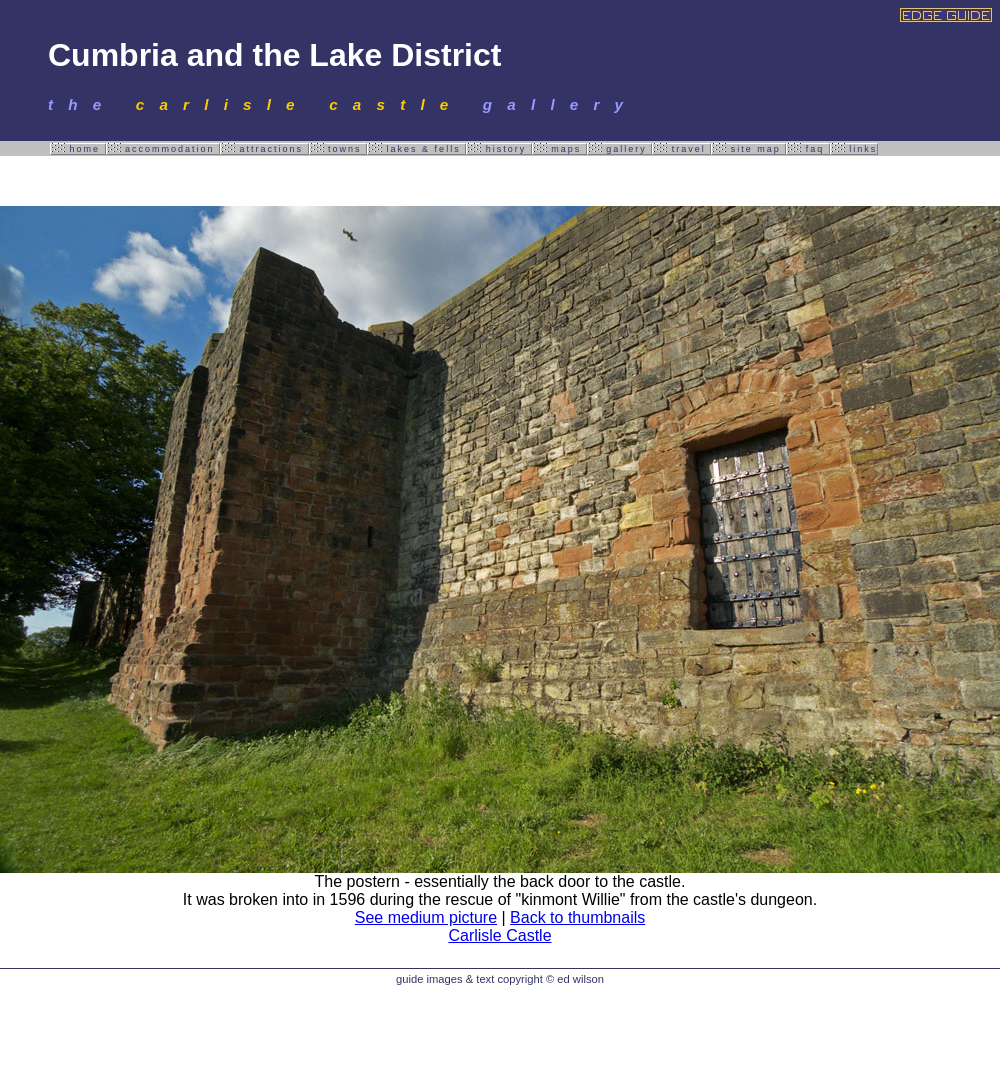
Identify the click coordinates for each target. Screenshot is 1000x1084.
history (499, 148)
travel (681, 148)
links (854, 148)
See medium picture (426, 917)
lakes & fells (416, 148)
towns (338, 148)
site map (748, 148)
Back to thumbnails (577, 917)
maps (559, 148)
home (78, 148)
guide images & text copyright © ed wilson (500, 979)
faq (808, 148)
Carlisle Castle (499, 935)
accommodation (163, 148)
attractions (264, 148)
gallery (620, 148)
